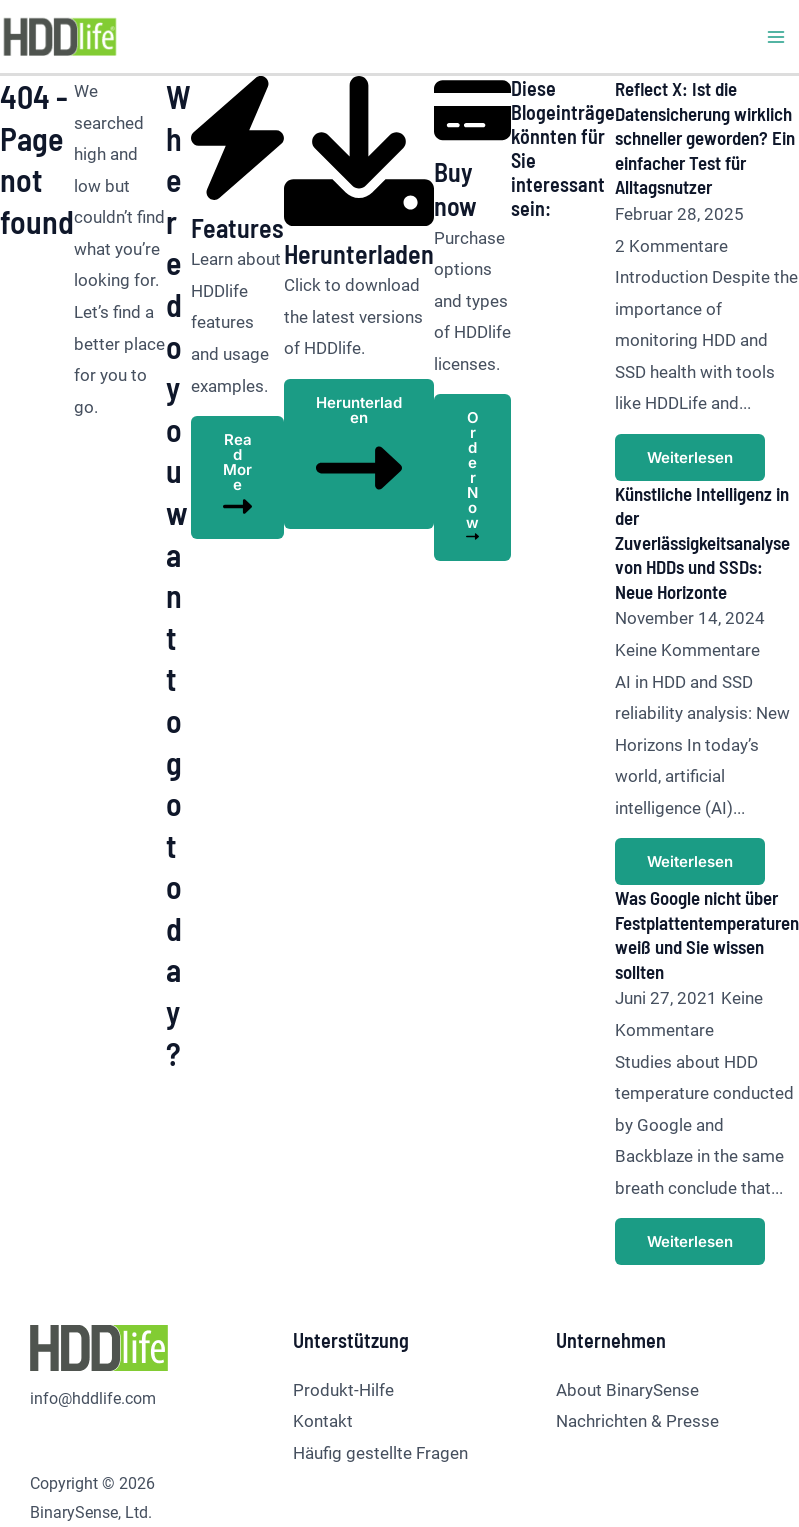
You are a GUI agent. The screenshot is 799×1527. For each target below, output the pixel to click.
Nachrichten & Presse (637, 1350)
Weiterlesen (668, 422)
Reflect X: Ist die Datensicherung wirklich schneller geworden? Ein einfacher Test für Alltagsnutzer (692, 136)
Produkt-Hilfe (343, 1318)
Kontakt (323, 1350)
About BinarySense (627, 1318)
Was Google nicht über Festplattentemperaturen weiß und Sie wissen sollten (696, 864)
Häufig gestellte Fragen (380, 1382)
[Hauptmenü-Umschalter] (777, 37)
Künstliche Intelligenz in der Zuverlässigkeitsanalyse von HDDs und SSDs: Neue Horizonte (695, 506)
